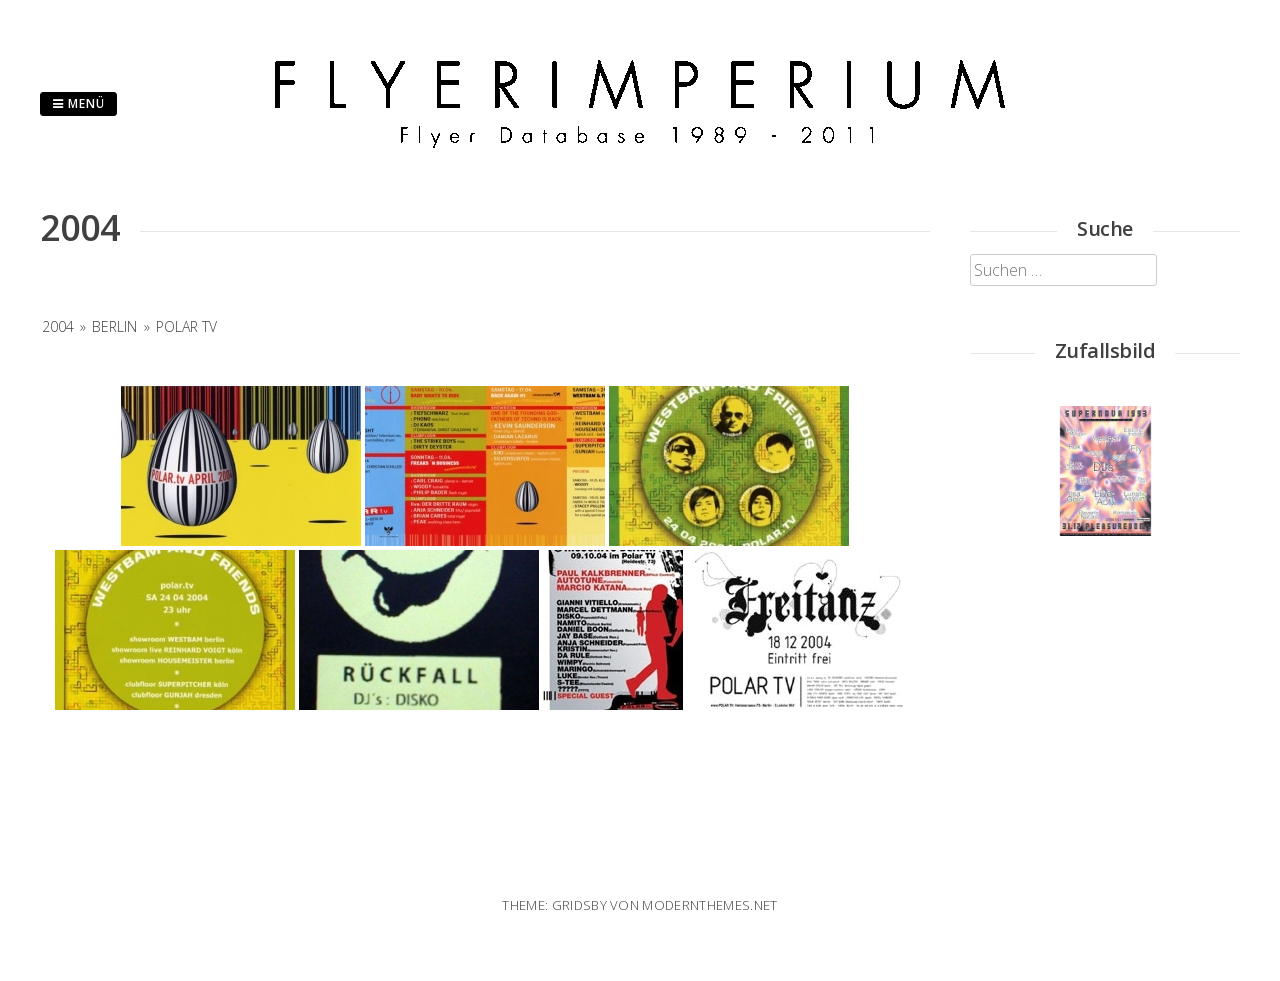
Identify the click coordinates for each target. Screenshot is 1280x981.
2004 (58, 326)
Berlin (114, 326)
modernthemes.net (709, 905)
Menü (78, 103)
